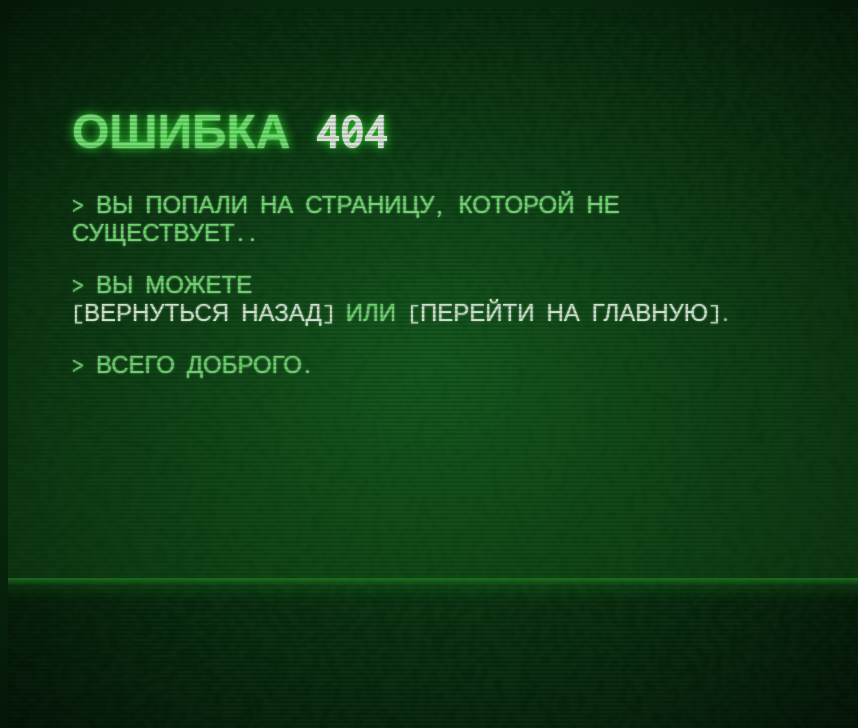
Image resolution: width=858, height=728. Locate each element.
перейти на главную (564, 313)
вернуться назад (203, 313)
